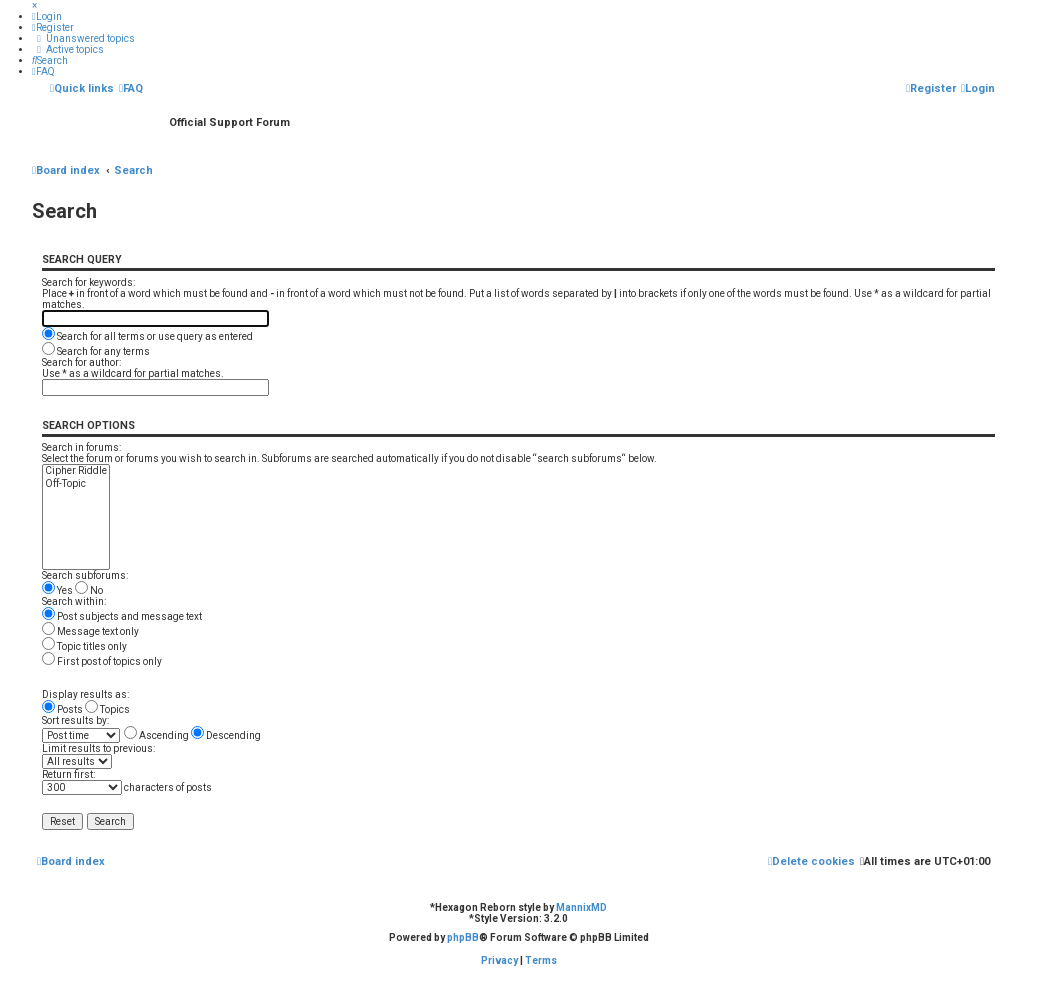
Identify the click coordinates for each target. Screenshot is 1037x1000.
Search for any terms (96, 351)
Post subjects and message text (122, 616)
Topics (107, 709)
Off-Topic (76, 484)
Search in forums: (81, 447)
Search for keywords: (88, 282)
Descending (226, 735)
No (89, 590)
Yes (57, 590)
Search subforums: (85, 575)
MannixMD (581, 907)
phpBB (463, 937)
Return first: (68, 774)
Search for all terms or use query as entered (147, 336)
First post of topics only (102, 661)
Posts (62, 709)
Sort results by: (75, 720)
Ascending (156, 735)
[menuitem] (47, 16)
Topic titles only (84, 646)
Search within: (74, 601)
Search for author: (81, 362)
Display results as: (85, 694)
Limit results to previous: (98, 748)
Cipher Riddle (76, 471)
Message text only (90, 631)
